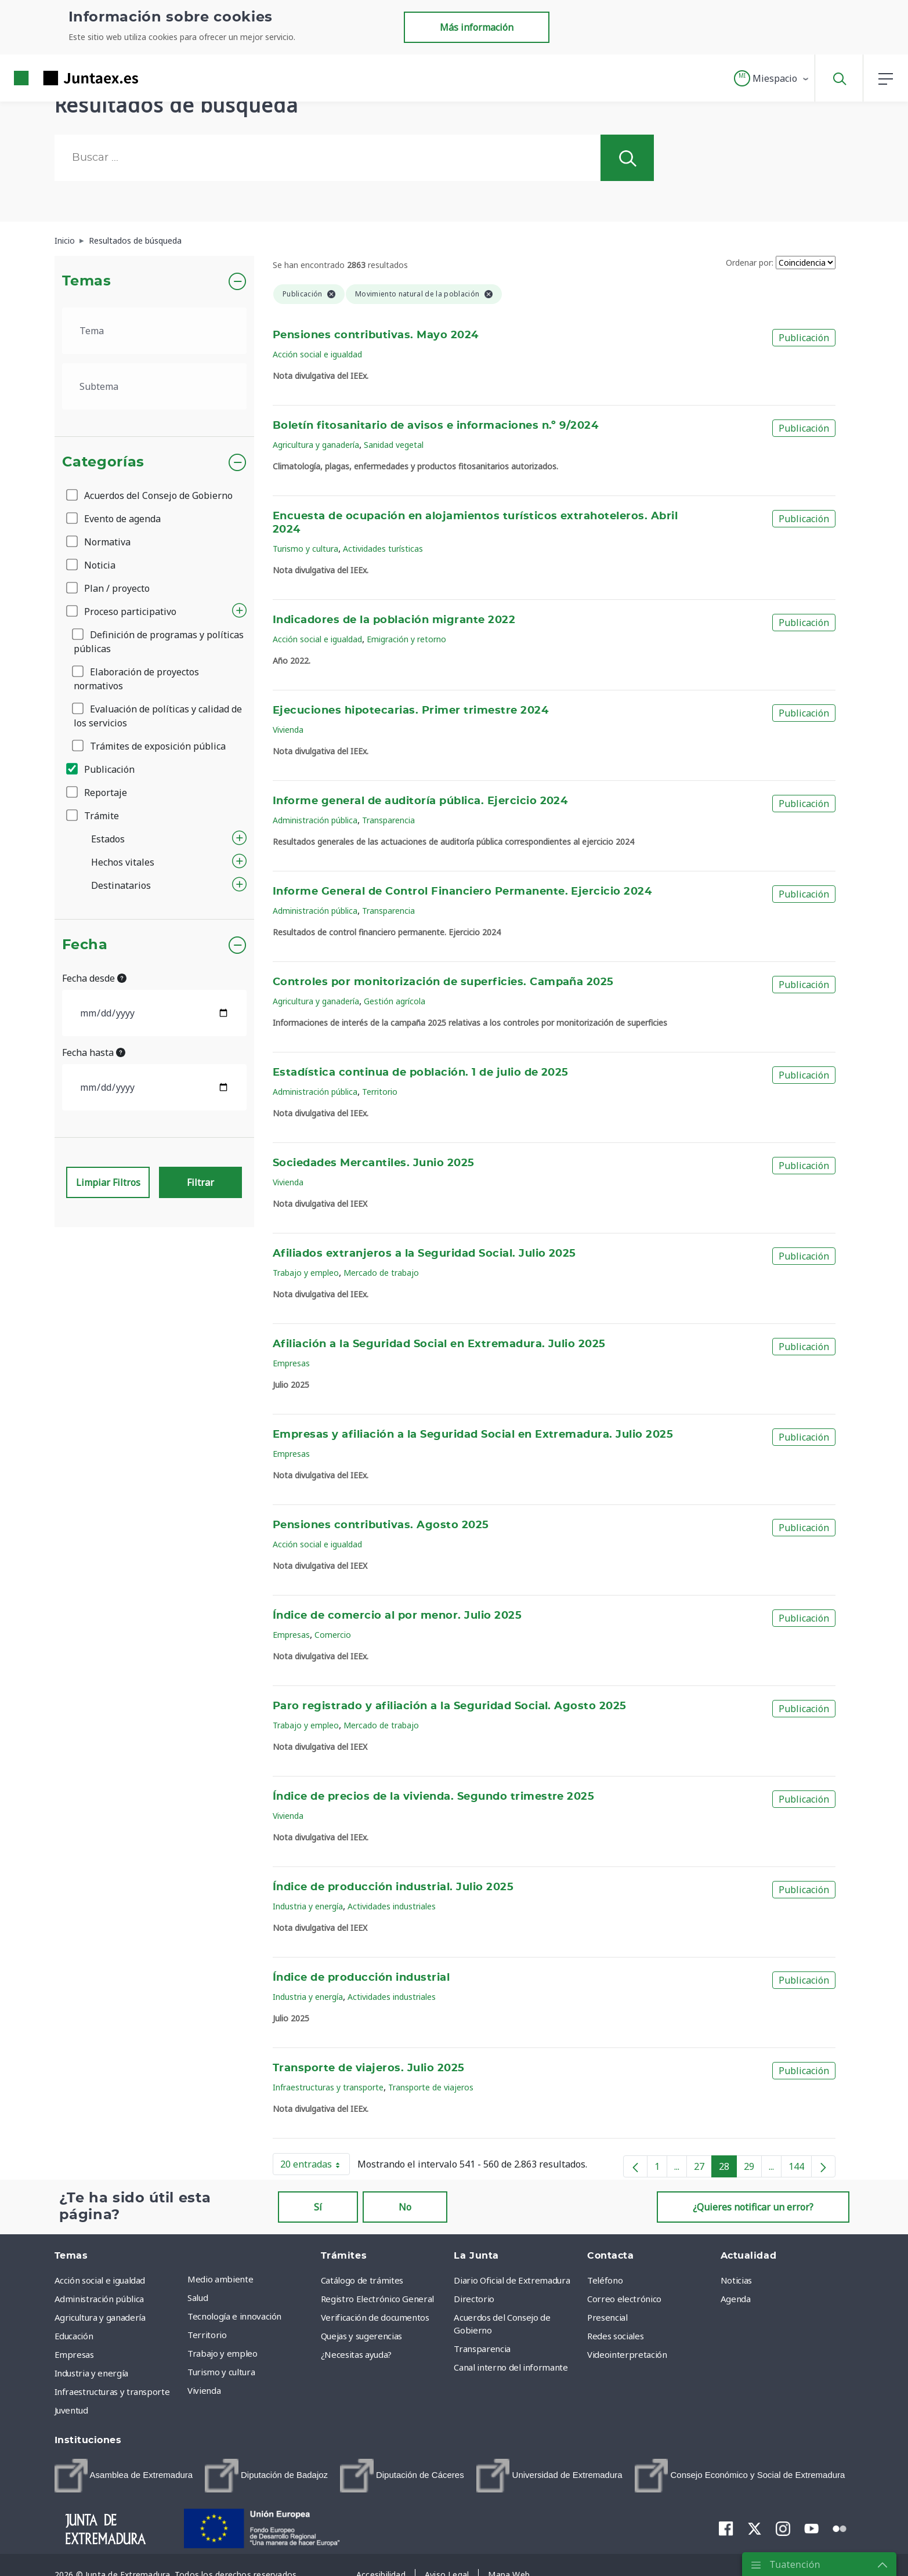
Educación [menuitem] (74, 2336)
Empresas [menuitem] (74, 2354)
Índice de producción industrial (361, 1978)
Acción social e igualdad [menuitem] (100, 2280)
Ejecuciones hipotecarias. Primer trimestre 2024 (410, 710)
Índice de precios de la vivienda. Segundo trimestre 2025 (433, 1797)
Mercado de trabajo (381, 1272)
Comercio (332, 1634)
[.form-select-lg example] (154, 330)
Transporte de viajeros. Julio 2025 (369, 2068)
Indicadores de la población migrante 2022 (394, 620)
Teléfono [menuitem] (605, 2280)
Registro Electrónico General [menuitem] (377, 2298)
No (405, 2207)
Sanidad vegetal (394, 444)
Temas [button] (86, 281)
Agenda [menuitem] (736, 2298)
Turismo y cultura (305, 548)
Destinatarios (121, 885)
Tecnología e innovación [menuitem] (234, 2316)
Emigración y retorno (406, 639)
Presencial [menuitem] (607, 2317)
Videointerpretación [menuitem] (627, 2354)
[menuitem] (124, 2475)
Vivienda (288, 729)
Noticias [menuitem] (736, 2280)
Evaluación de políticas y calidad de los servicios (158, 716)
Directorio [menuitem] (474, 2298)
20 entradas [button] (315, 2166)
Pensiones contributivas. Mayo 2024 (376, 335)
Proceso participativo (122, 611)
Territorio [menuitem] (207, 2334)
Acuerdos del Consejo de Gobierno (150, 495)
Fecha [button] (85, 945)
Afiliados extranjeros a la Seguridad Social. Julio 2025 (424, 1254)
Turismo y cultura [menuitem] (221, 2372)
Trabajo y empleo (306, 1272)
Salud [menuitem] (197, 2297)
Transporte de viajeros (430, 2087)
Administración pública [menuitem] (99, 2298)
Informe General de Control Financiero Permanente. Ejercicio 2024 (462, 892)
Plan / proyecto (109, 588)
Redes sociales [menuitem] (615, 2336)
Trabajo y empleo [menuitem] (222, 2353)
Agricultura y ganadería (316, 444)
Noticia (91, 565)
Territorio (379, 1091)
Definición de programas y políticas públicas (159, 641)
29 (753, 2168)
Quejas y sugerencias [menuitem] (361, 2336)
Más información (476, 27)
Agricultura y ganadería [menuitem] (100, 2317)
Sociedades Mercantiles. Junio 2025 (374, 1163)
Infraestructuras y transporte (328, 2087)
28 (728, 2168)
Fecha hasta (93, 1052)
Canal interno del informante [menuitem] (510, 2367)
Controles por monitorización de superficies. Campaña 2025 (443, 982)
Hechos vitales (122, 862)
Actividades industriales (392, 1906)
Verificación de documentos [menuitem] (375, 2317)
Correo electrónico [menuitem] (624, 2298)
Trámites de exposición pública (150, 746)
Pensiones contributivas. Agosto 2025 (381, 1525)
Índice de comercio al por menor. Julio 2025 (397, 1616)
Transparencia (388, 820)
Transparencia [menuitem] (482, 2348)
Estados (108, 839)
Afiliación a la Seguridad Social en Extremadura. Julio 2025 (439, 1344)
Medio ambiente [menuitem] (220, 2279)
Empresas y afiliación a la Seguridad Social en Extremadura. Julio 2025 (473, 1435)
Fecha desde (94, 978)
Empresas (291, 1363)
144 (800, 2168)
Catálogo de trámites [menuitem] (362, 2280)
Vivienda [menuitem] (203, 2390)
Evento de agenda (114, 518)
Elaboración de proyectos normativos (136, 678)
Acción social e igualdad (317, 354)
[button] (772, 78)
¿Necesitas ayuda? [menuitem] (356, 2354)
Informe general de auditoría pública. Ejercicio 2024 (420, 801)
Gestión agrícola (394, 1001)
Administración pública (315, 820)
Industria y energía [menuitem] (91, 2373)
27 (703, 2168)
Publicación (101, 769)
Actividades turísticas (383, 548)
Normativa (99, 542)
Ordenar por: (749, 262)
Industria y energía (308, 1906)
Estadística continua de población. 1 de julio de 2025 (421, 1073)
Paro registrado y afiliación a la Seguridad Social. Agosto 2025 (450, 1706)
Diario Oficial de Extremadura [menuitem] (512, 2280)
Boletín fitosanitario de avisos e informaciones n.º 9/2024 (435, 426)
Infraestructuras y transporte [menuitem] (112, 2391)
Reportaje (97, 792)
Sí (318, 2207)
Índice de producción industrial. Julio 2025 (393, 1887)
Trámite (93, 815)
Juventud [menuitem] (71, 2410)
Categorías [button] (103, 462)
